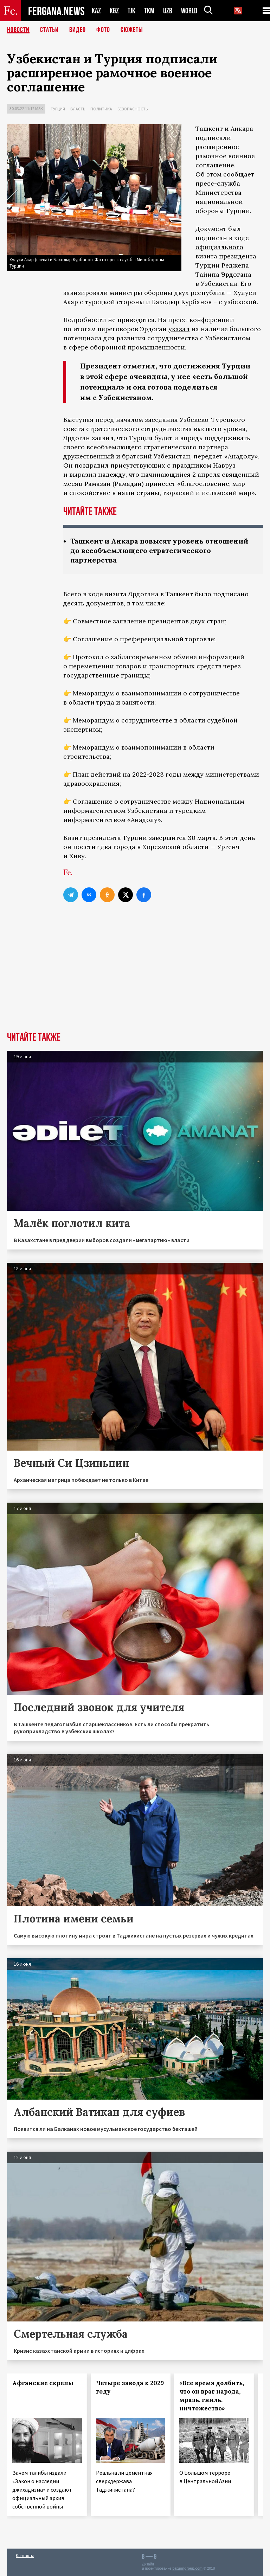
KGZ (114, 10)
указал (178, 329)
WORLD (189, 10)
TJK (131, 10)
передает (208, 456)
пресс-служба (217, 183)
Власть (77, 108)
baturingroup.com (187, 2568)
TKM (149, 10)
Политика (101, 108)
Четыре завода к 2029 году (130, 2387)
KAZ (96, 10)
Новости (18, 29)
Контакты (25, 2555)
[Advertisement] (135, 979)
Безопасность (132, 108)
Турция (58, 108)
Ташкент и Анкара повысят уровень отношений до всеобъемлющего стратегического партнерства (159, 550)
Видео (77, 29)
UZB (167, 10)
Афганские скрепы (42, 2383)
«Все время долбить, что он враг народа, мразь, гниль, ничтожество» (211, 2395)
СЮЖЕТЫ (132, 29)
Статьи (49, 29)
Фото (103, 29)
